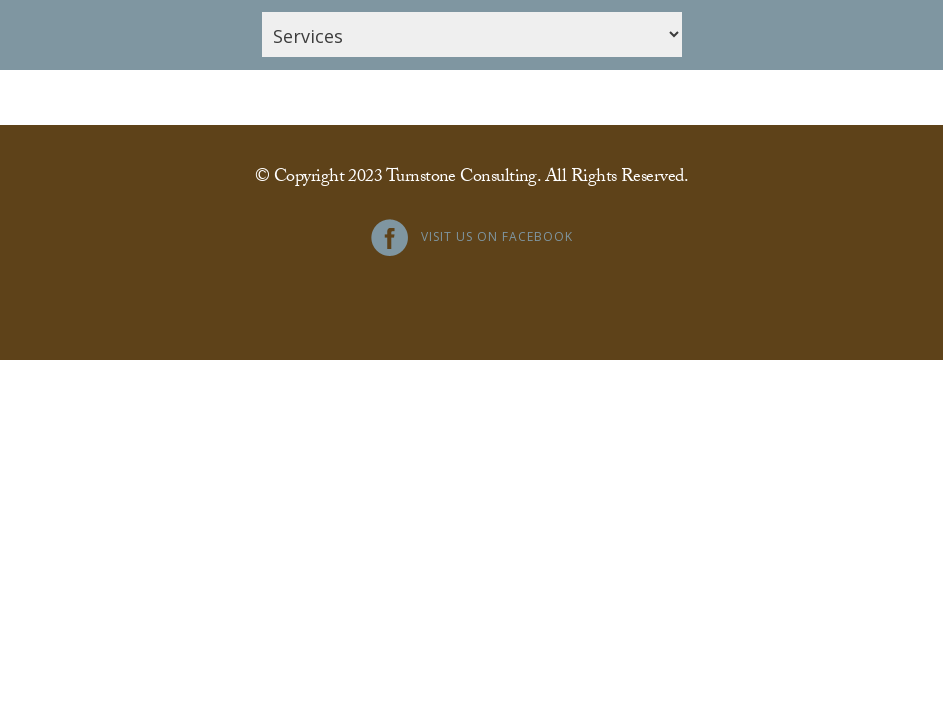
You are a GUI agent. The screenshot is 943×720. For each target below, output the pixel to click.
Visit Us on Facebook (497, 236)
